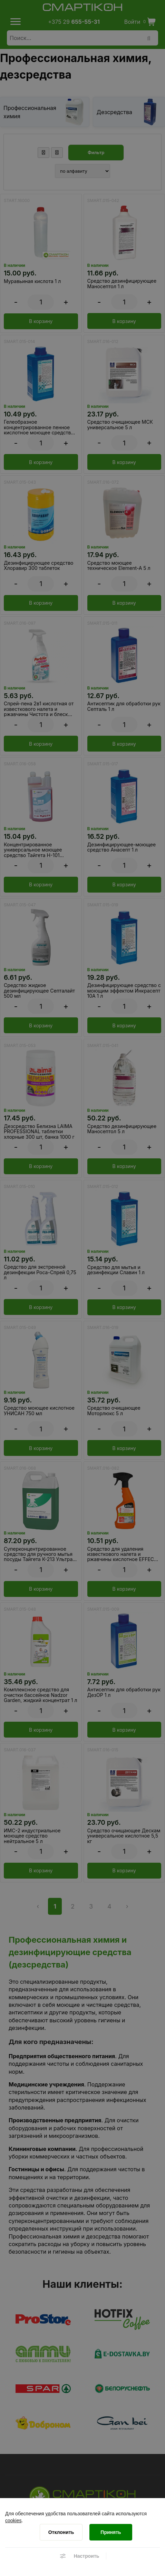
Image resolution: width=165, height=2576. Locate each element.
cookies (13, 2520)
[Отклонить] (61, 2532)
